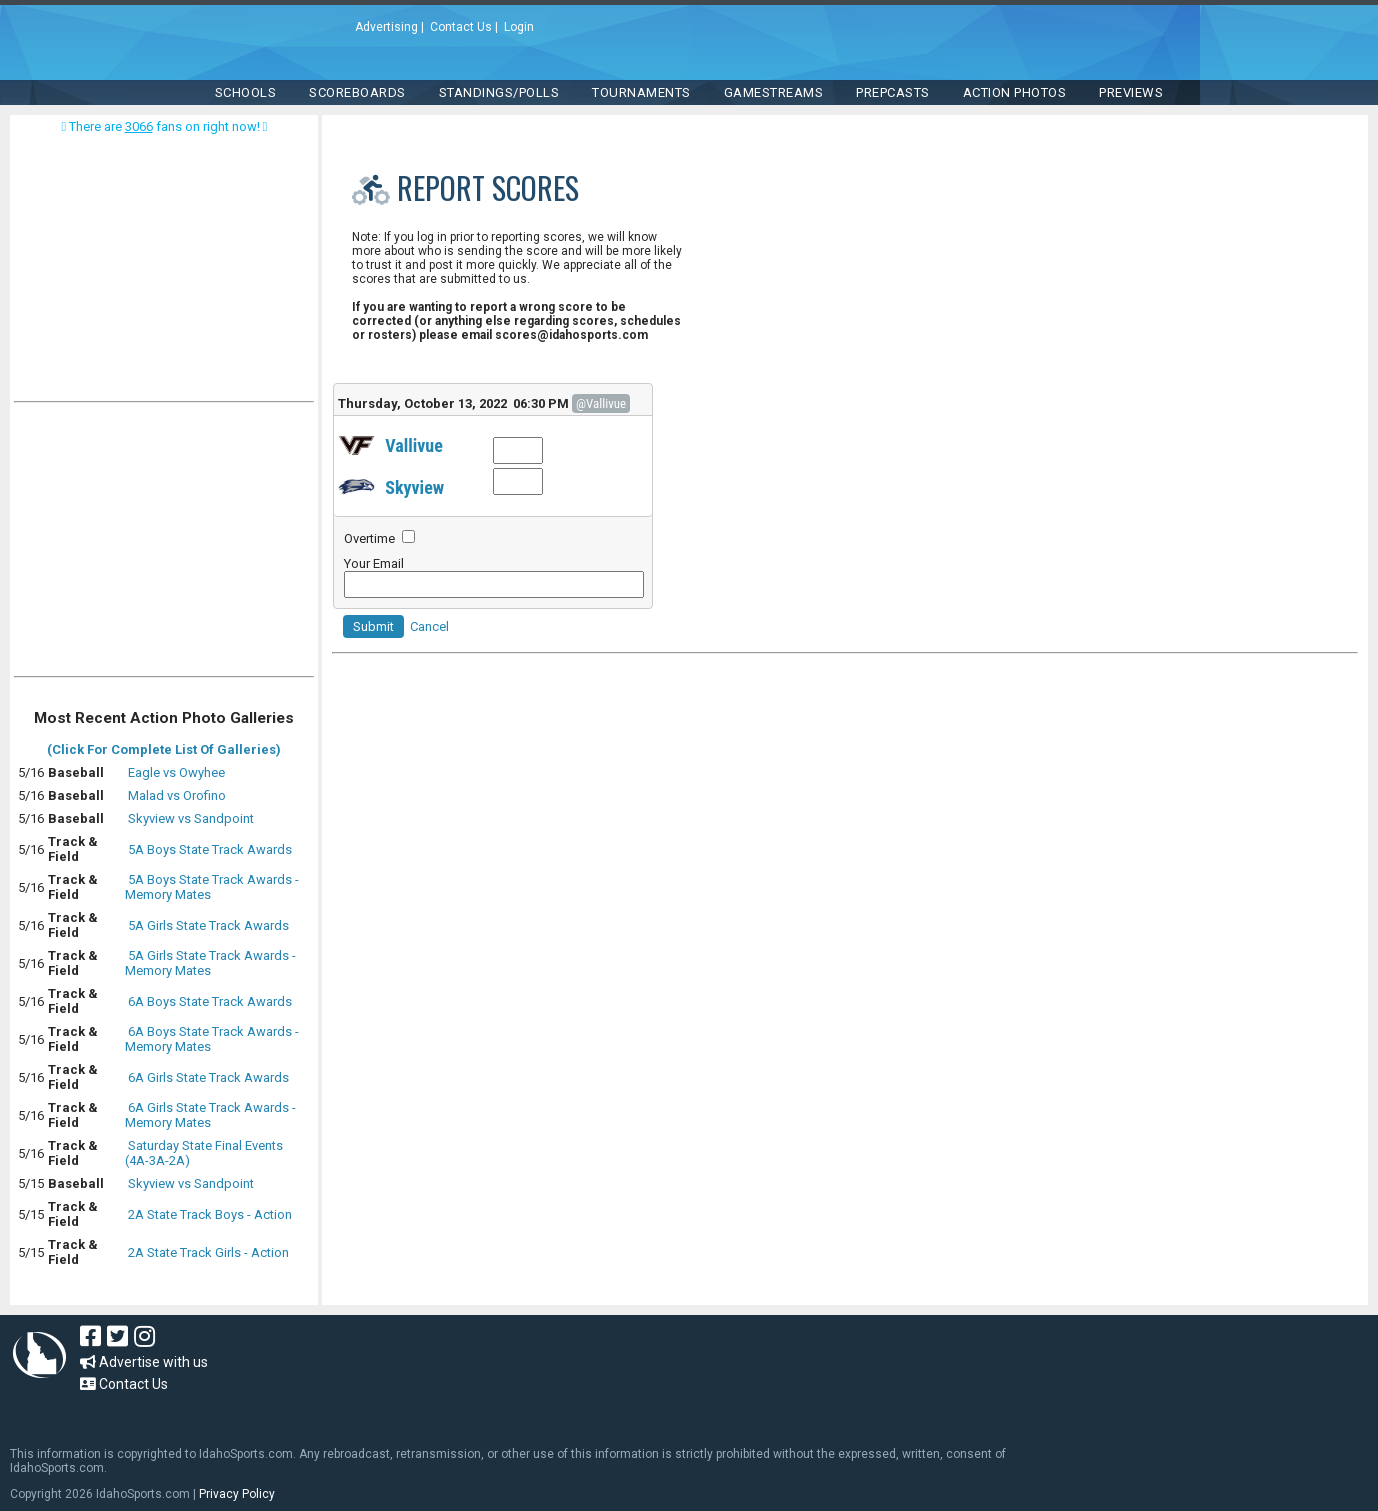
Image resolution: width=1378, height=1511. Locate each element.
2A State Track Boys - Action (210, 1214)
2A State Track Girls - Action (208, 1252)
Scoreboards (357, 92)
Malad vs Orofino (177, 795)
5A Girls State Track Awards (208, 925)
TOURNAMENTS (641, 92)
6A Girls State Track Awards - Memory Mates (210, 1115)
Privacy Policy (237, 1494)
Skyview (414, 487)
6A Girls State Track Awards (208, 1077)
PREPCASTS (893, 92)
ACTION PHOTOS (1015, 92)
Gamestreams (774, 92)
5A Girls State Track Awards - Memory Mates (210, 963)
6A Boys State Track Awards (210, 1001)
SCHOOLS (246, 92)
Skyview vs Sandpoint (191, 818)
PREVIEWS (1131, 92)
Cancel (429, 626)
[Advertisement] (164, 544)
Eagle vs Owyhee (176, 772)
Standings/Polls (499, 92)
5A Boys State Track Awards (210, 849)
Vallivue (414, 445)
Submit (373, 626)
